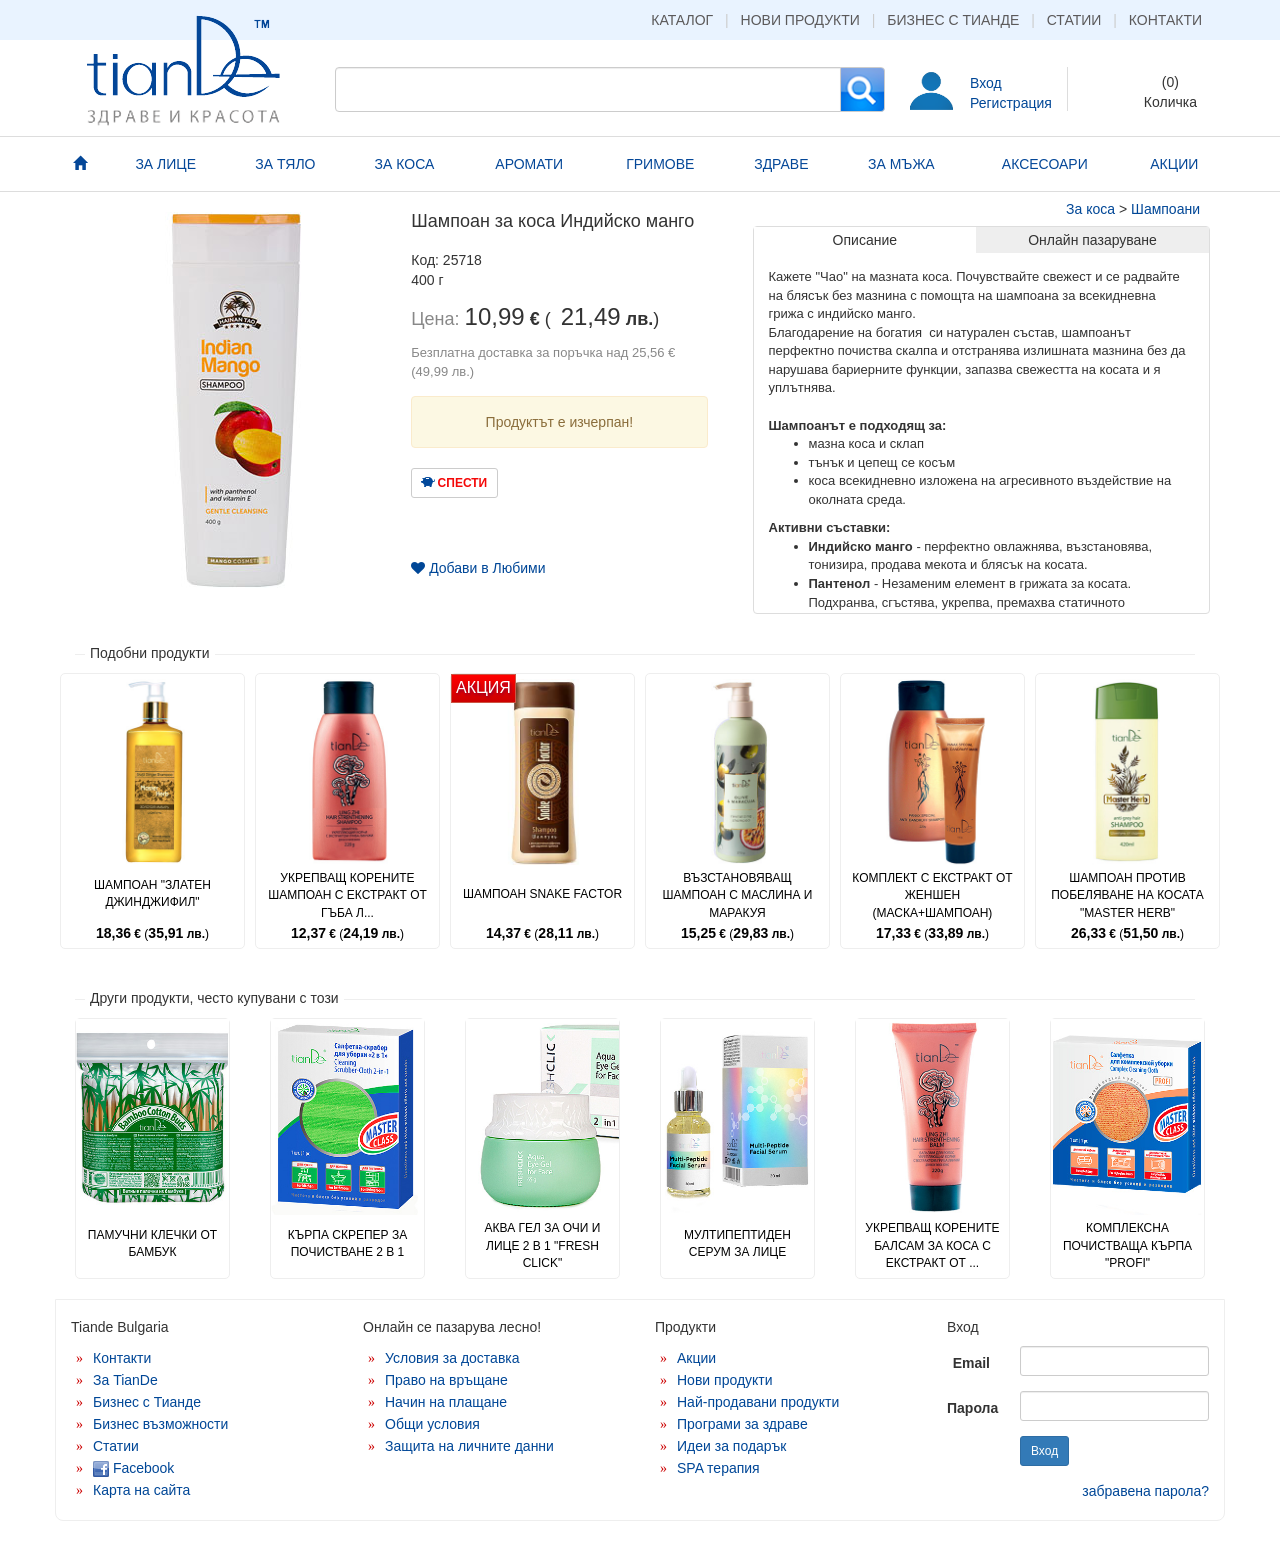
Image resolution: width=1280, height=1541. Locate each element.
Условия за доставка (452, 1358)
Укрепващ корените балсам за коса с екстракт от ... (932, 1245)
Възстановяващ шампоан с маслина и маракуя (738, 895)
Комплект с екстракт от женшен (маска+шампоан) (932, 895)
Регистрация (1011, 103)
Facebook (133, 1468)
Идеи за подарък (732, 1446)
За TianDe (125, 1380)
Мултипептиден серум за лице (737, 1243)
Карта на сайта (141, 1490)
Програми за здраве (742, 1424)
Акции (696, 1358)
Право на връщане (446, 1380)
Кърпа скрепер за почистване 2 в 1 (347, 1243)
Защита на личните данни (469, 1446)
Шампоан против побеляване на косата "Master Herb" (1127, 895)
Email (971, 1363)
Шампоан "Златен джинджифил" (152, 893)
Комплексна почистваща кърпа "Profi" (1127, 1245)
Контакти (1165, 20)
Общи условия (432, 1424)
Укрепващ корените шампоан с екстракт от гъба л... (347, 895)
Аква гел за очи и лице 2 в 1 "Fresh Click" (543, 1245)
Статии (1074, 20)
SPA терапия (718, 1468)
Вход (986, 83)
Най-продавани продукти (758, 1402)
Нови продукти (800, 20)
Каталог (682, 20)
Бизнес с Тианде (953, 20)
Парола (972, 1408)
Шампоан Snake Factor (542, 894)
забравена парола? (1145, 1491)
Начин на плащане (446, 1402)
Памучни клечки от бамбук (152, 1243)
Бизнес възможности (160, 1424)
